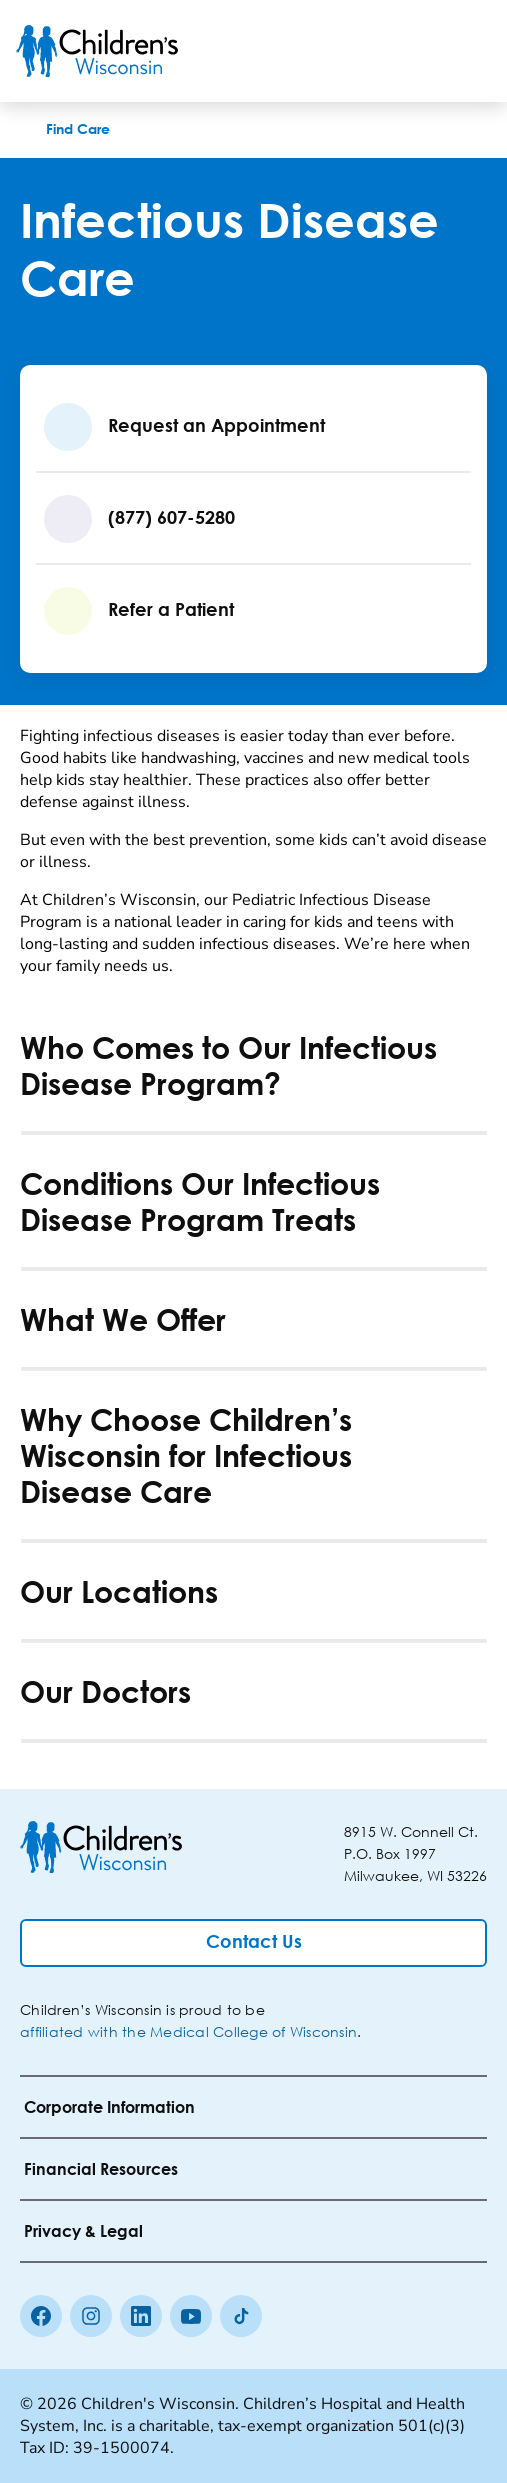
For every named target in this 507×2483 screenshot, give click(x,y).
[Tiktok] (241, 2316)
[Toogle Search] (415, 51)
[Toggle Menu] (467, 51)
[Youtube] (191, 2316)
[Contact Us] (253, 1943)
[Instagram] (91, 2316)
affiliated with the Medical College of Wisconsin (188, 2031)
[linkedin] (141, 2316)
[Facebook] (41, 2316)
